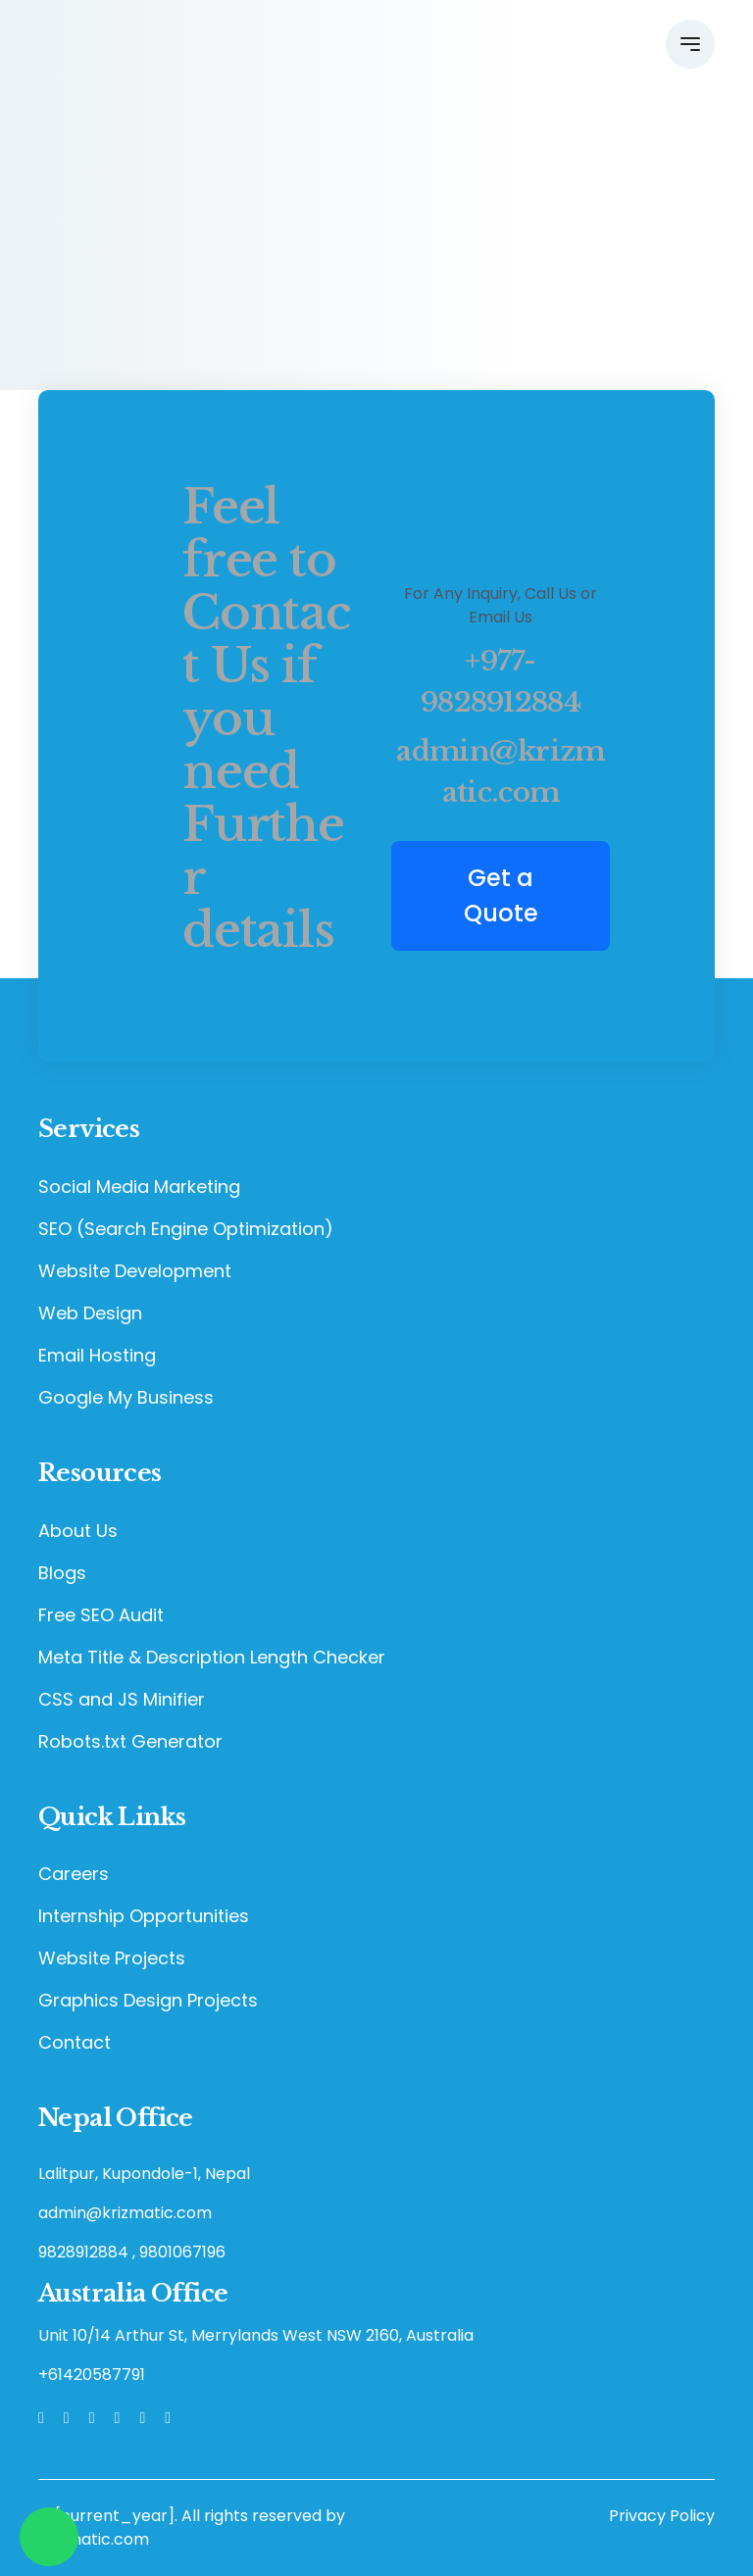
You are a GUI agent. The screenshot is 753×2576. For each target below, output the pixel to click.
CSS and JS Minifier (121, 1699)
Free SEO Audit (101, 1615)
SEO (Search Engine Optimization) (185, 1228)
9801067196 (182, 2252)
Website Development (134, 1271)
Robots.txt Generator (130, 1741)
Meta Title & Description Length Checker (211, 1657)
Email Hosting (97, 1355)
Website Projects (111, 1958)
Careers (73, 1873)
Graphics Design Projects (148, 2000)
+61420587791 (91, 2374)
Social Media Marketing (139, 1186)
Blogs (62, 1572)
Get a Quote (501, 895)
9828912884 (83, 2252)
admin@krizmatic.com (500, 772)
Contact (74, 2042)
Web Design (90, 1313)
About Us (78, 1530)
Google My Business (126, 1397)
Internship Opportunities (143, 1916)
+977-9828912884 (500, 681)
